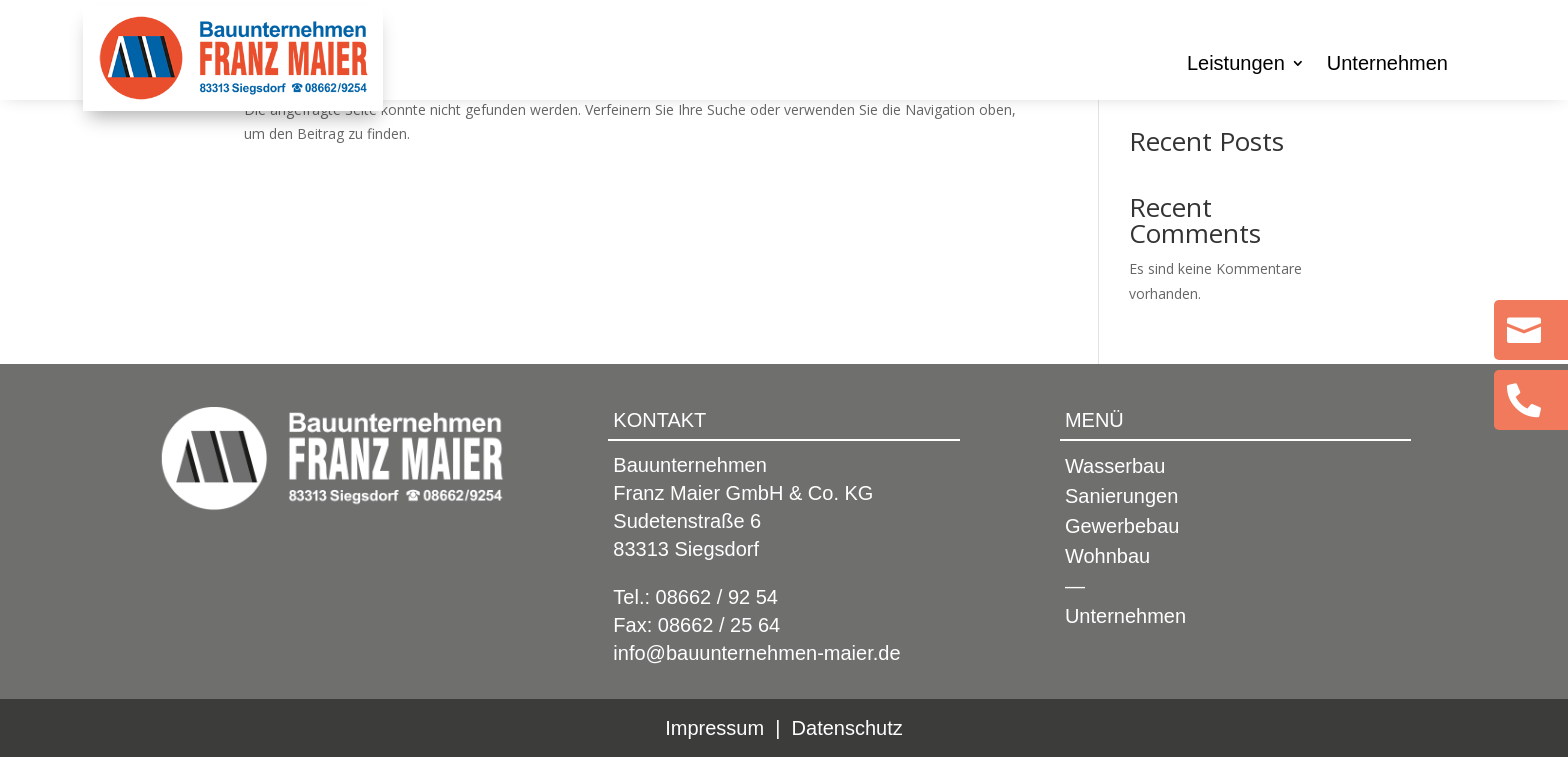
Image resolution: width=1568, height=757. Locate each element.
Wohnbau (1107, 558)
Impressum (714, 728)
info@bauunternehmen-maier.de (756, 653)
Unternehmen (1387, 65)
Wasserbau (1115, 468)
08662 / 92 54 (717, 597)
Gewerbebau (1122, 528)
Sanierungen (1121, 498)
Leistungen (1236, 65)
